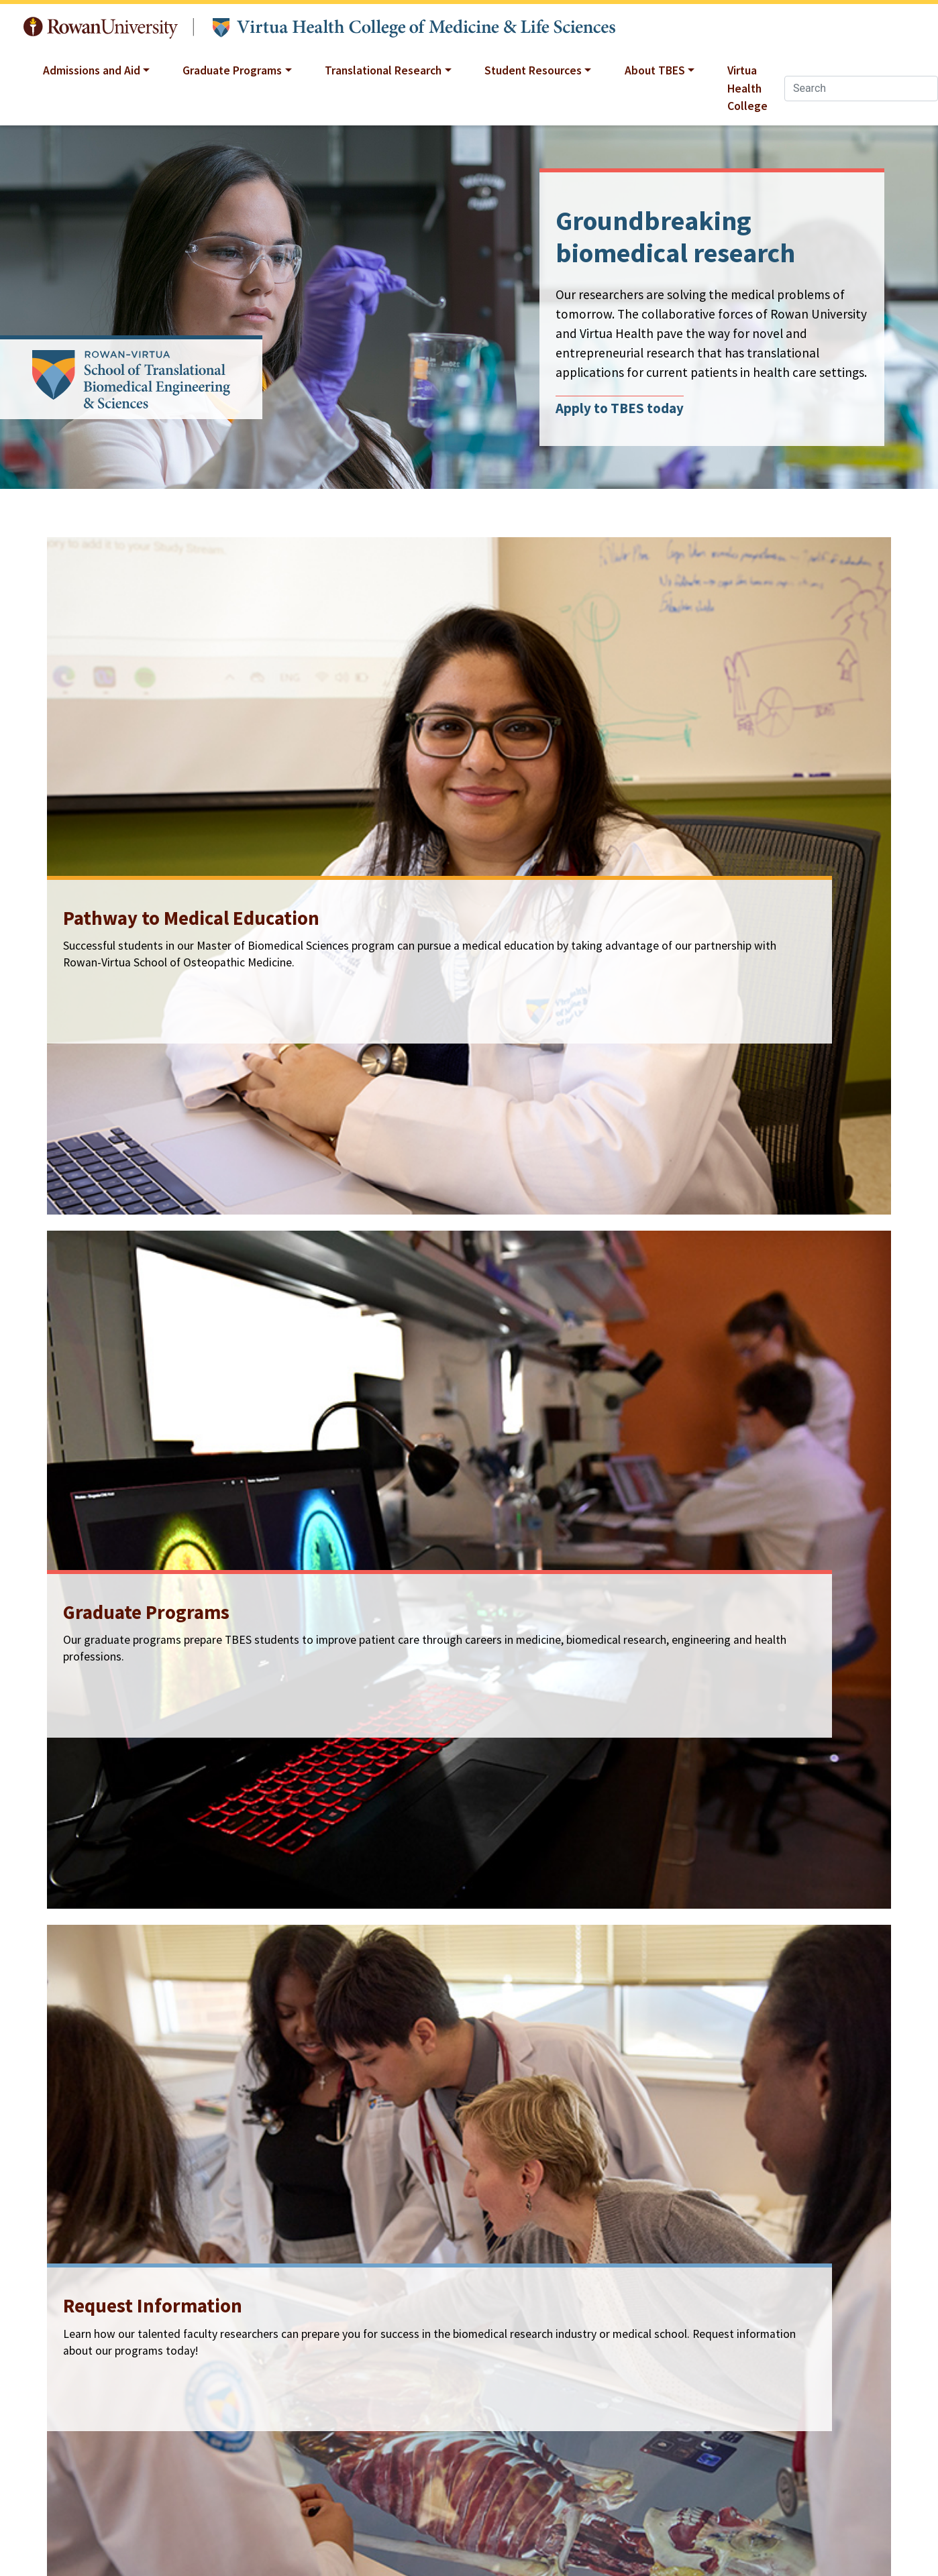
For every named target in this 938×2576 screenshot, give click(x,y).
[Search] (861, 88)
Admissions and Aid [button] (91, 70)
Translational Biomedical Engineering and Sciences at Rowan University (414, 28)
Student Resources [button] (533, 70)
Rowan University (100, 28)
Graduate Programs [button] (232, 70)
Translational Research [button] (383, 70)
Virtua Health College (747, 88)
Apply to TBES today (620, 407)
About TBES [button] (655, 70)
